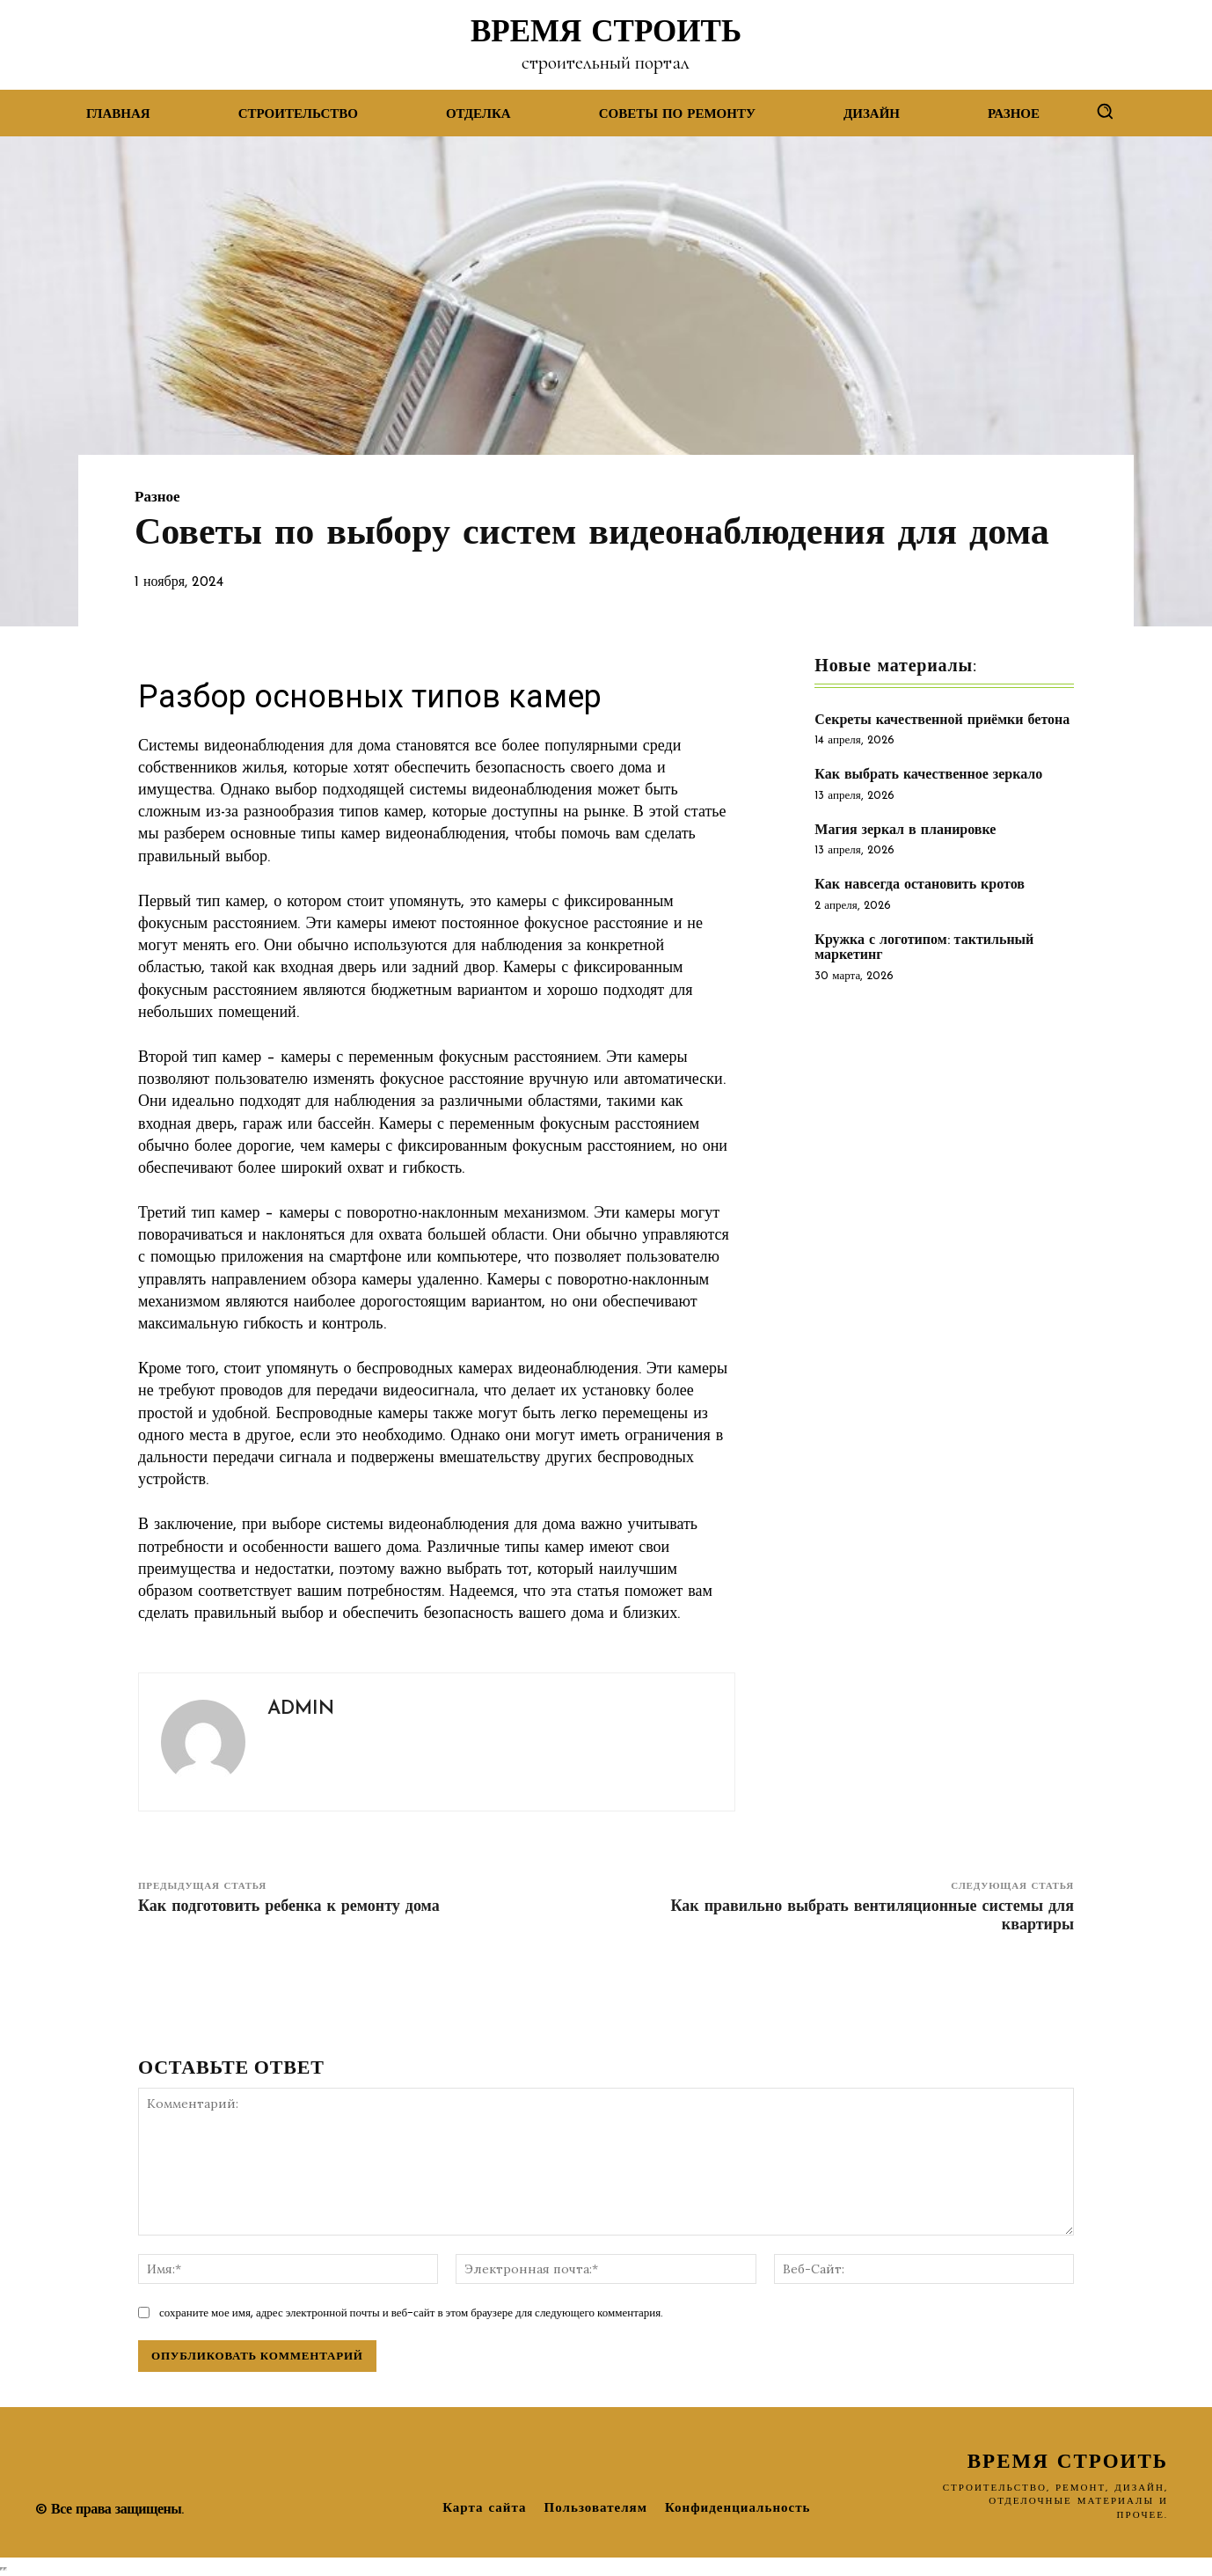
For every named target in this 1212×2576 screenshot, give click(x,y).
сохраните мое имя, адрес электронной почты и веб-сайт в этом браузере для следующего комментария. (411, 2312)
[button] (1105, 111)
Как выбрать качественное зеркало (928, 775)
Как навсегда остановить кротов (919, 885)
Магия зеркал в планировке (905, 830)
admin (300, 1709)
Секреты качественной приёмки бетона (942, 721)
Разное (157, 497)
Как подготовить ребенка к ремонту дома (289, 1907)
